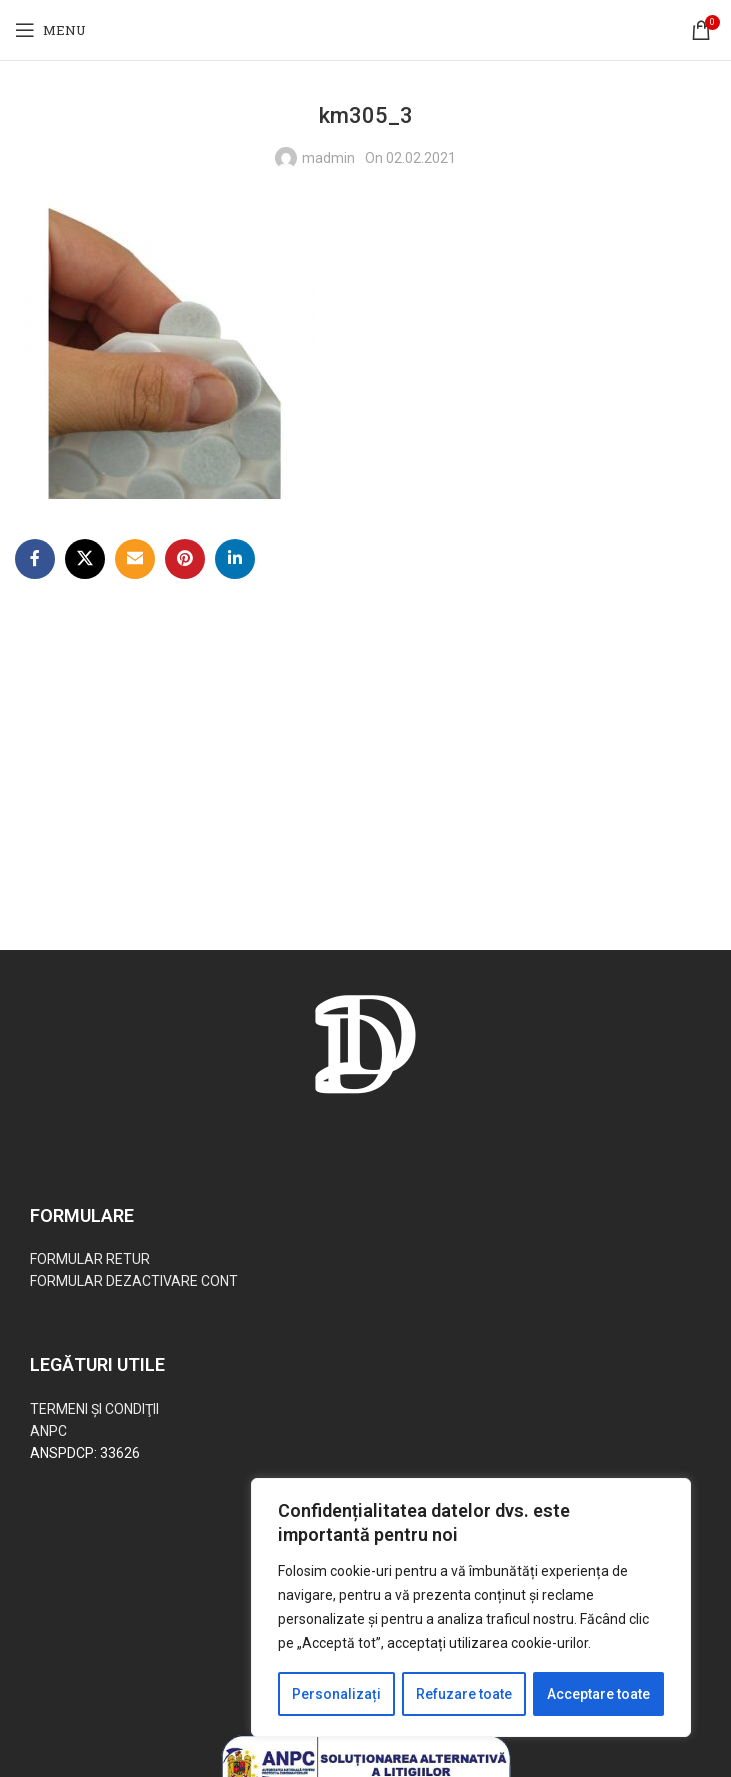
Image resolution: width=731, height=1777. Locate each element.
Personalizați (336, 1694)
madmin (328, 158)
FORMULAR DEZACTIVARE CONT (134, 1281)
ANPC (48, 1431)
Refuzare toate (464, 1694)
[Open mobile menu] (50, 30)
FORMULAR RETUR (90, 1259)
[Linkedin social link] (235, 559)
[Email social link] (135, 559)
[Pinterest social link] (185, 559)
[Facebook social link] (35, 559)
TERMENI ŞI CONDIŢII (94, 1409)
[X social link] (85, 559)
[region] (471, 1608)
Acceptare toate (598, 1694)
